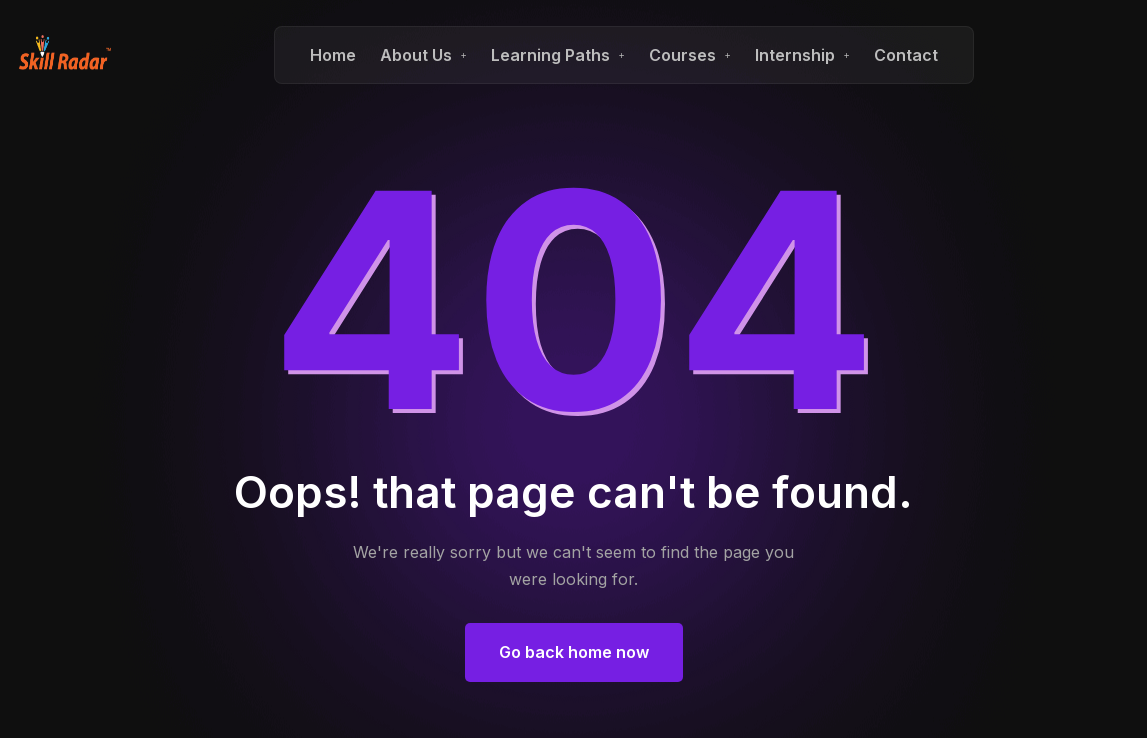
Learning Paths (550, 55)
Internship (795, 55)
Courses (682, 55)
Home (333, 55)
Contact (906, 55)
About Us (416, 55)
